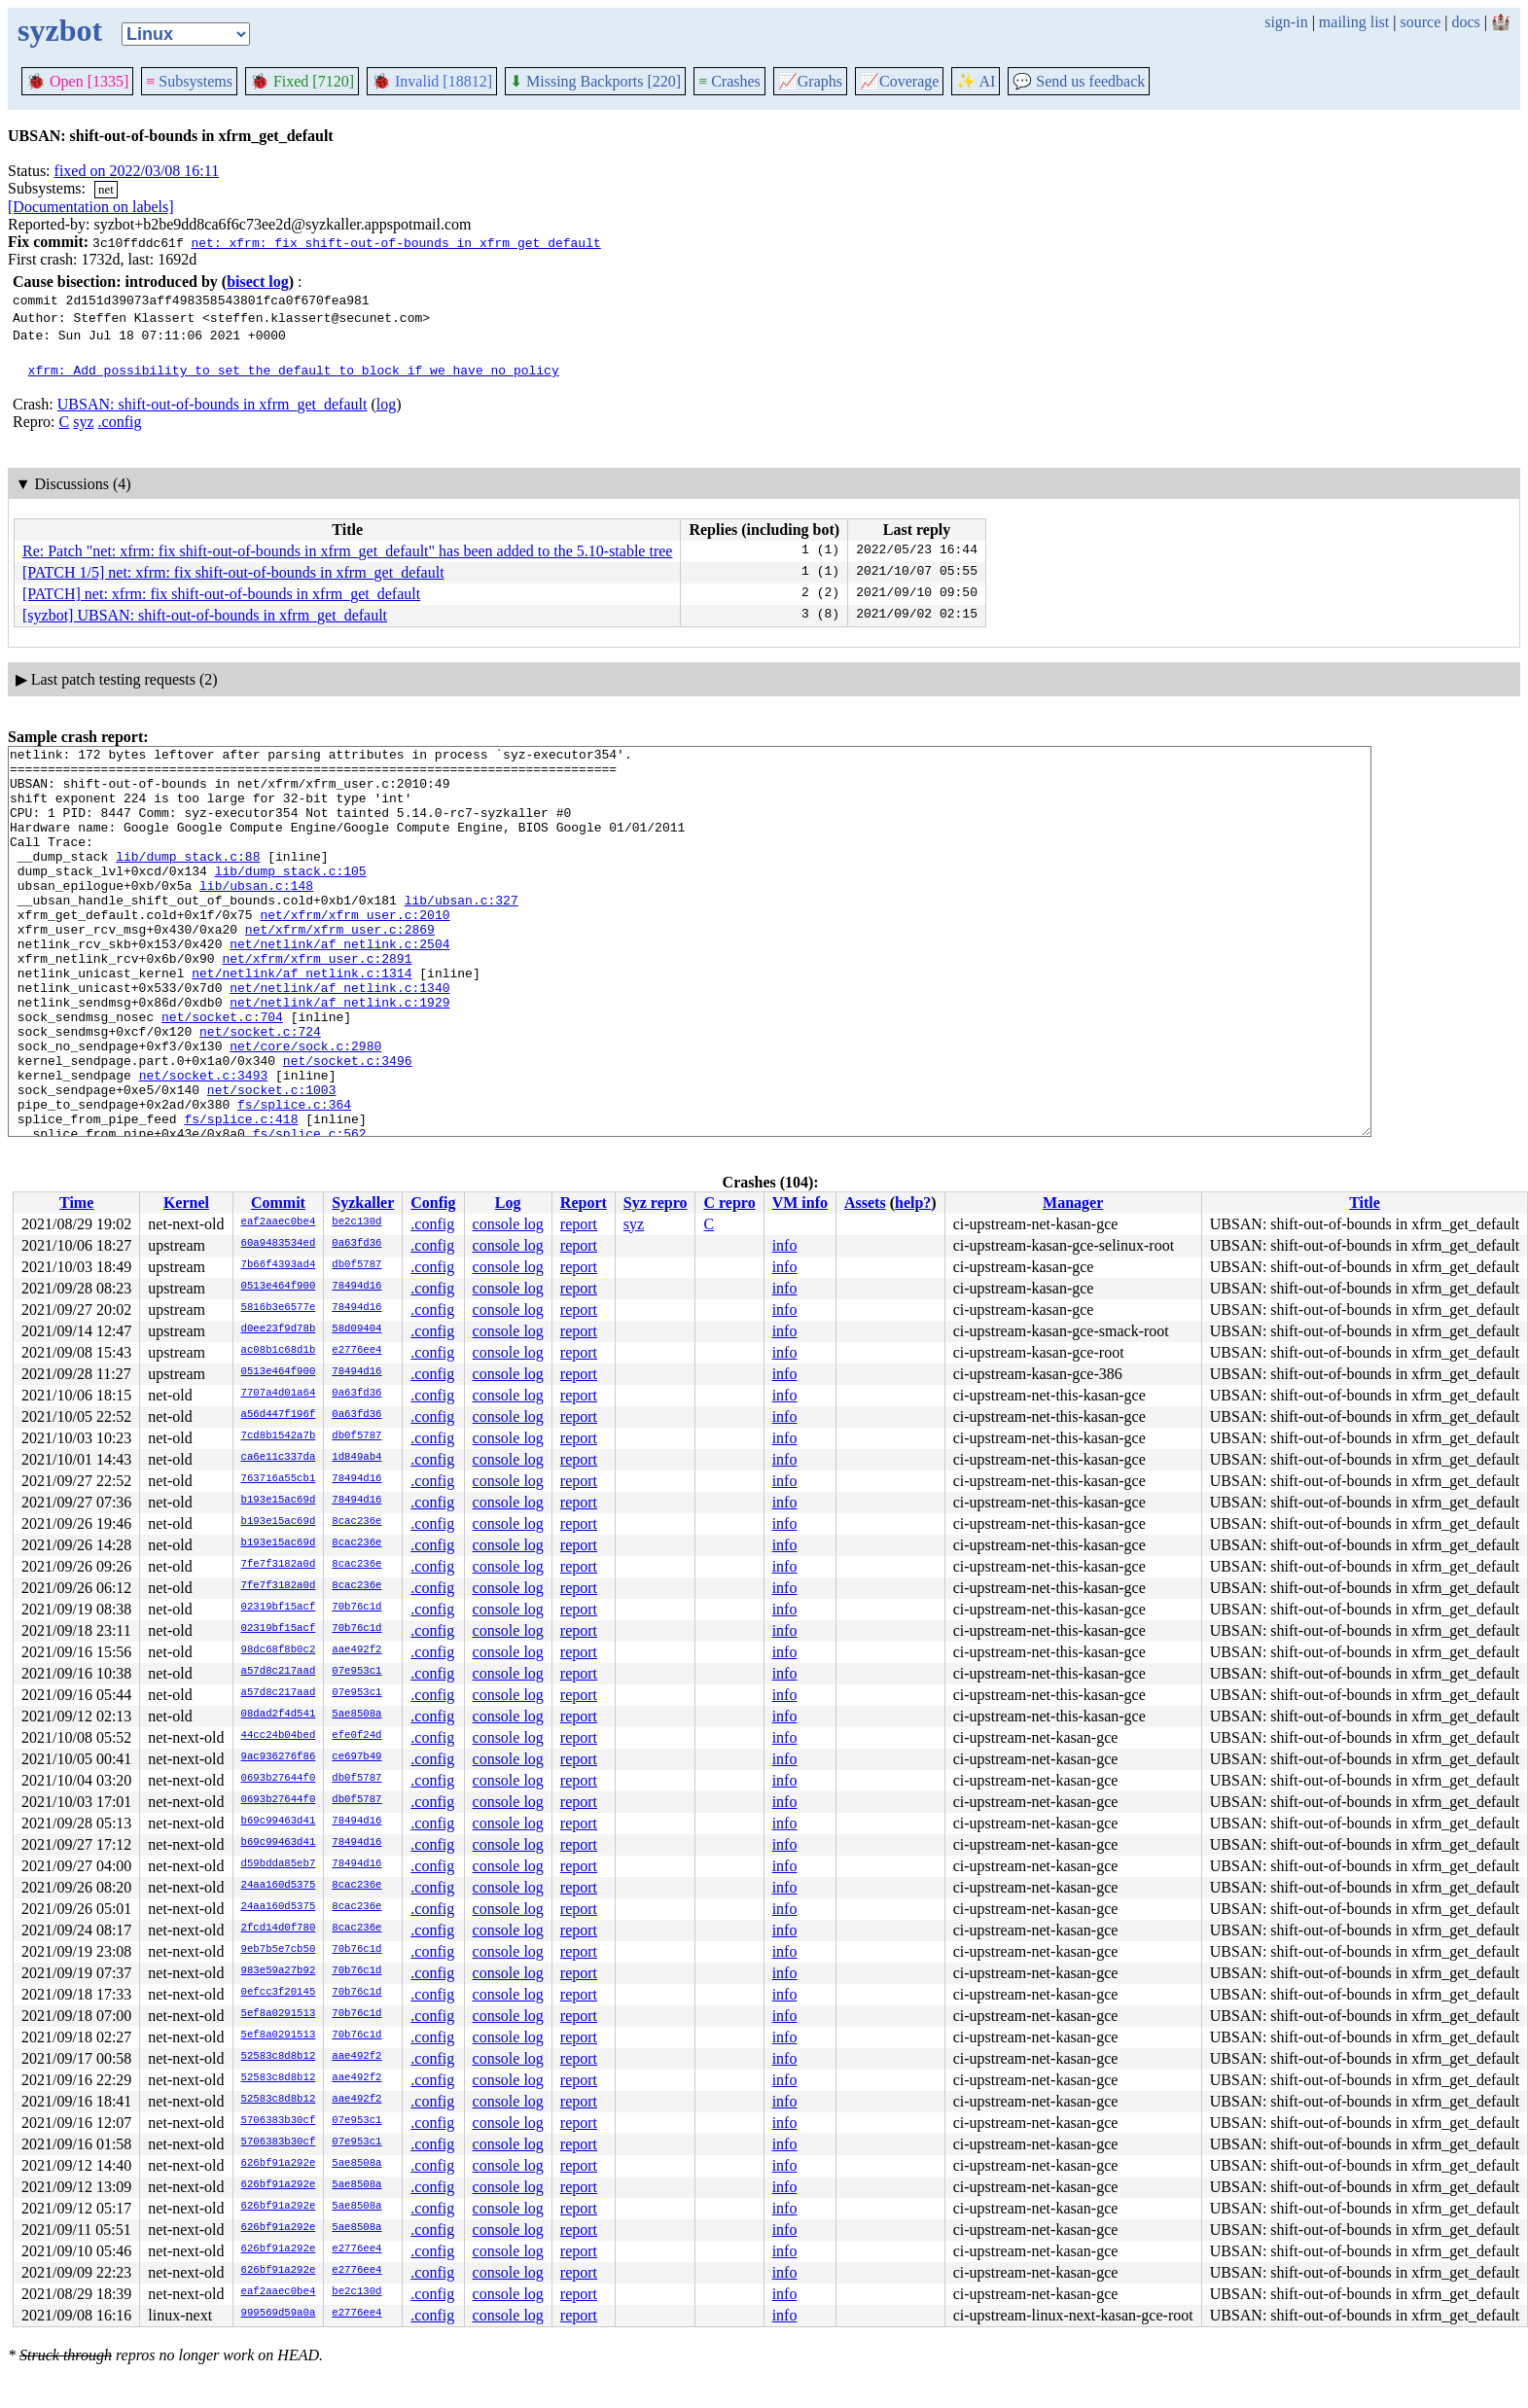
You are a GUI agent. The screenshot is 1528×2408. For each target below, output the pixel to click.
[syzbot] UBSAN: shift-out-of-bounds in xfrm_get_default (204, 615)
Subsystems (189, 81)
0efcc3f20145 (278, 1993)
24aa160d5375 (278, 1886)
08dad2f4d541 (278, 1714)
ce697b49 (356, 1757)
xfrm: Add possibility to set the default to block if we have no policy (293, 369)
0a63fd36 (356, 1244)
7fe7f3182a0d (278, 1565)
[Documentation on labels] (91, 206)
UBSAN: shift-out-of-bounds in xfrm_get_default (212, 404)
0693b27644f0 (278, 1779)
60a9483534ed (278, 1244)
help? (913, 1202)
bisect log (258, 281)
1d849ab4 (356, 1458)
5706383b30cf (278, 2121)
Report (583, 1202)
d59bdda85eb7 (278, 1864)
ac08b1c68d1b (278, 1351)
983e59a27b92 (278, 1971)
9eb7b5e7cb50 (278, 1950)
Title (1364, 1202)
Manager (1073, 1202)
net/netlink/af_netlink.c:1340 (339, 1036)
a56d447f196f (278, 1415)
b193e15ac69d (278, 1500)
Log (508, 1202)
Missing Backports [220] (595, 81)
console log (508, 1224)
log (386, 404)
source (1421, 22)
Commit (278, 1202)
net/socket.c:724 (260, 1089)
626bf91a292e (278, 2164)
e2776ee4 (356, 1351)
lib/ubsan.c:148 (256, 914)
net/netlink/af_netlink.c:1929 (339, 1054)
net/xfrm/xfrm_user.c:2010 (354, 949)
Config (432, 1202)
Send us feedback (1079, 81)
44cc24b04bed (278, 1736)
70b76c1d (356, 1607)
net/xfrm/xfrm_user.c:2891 (316, 1001)
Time (76, 1202)
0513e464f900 (278, 1286)
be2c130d (356, 1222)
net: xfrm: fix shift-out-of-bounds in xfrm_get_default (395, 242)
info (785, 1245)
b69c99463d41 (278, 1821)
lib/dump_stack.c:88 (188, 879)
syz (83, 421)
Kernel (186, 1202)
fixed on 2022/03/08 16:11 (137, 170)
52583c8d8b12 (278, 2057)
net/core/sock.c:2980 (305, 1106)
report (578, 1224)
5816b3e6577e (278, 1308)
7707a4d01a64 (278, 1393)
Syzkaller (363, 1202)
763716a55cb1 (278, 1479)
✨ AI (975, 81)
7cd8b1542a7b (278, 1436)
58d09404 (356, 1329)
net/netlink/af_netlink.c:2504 (339, 984)
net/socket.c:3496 (347, 1124)
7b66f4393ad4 (278, 1265)
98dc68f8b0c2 (278, 1650)
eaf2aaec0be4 (278, 1222)
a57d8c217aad (278, 1672)
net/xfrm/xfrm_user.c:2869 (340, 966)
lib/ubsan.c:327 (461, 931)
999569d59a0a (278, 2313)
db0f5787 (356, 1265)
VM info (800, 1202)
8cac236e (356, 1522)
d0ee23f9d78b (278, 1329)
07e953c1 (356, 1672)
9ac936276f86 (278, 1757)
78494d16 (356, 1286)
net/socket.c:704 (222, 1071)
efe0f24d (356, 1736)
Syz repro (655, 1202)
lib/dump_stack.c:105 (291, 896)
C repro (729, 1202)
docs (1465, 22)
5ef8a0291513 (278, 2014)
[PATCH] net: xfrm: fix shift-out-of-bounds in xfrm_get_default (221, 593)
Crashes (729, 81)
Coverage (899, 81)
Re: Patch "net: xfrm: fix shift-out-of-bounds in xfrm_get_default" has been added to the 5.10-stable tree (347, 551)
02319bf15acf (278, 1607)
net (106, 189)
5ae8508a (356, 1714)
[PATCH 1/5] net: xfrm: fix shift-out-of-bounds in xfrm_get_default (233, 572)
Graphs (810, 81)
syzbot (60, 30)
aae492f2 (356, 1650)
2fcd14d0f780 (278, 1928)
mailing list (1354, 22)
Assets (865, 1202)
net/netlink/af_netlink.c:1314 (301, 1019)
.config (120, 421)
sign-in (1285, 22)
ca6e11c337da (278, 1458)
